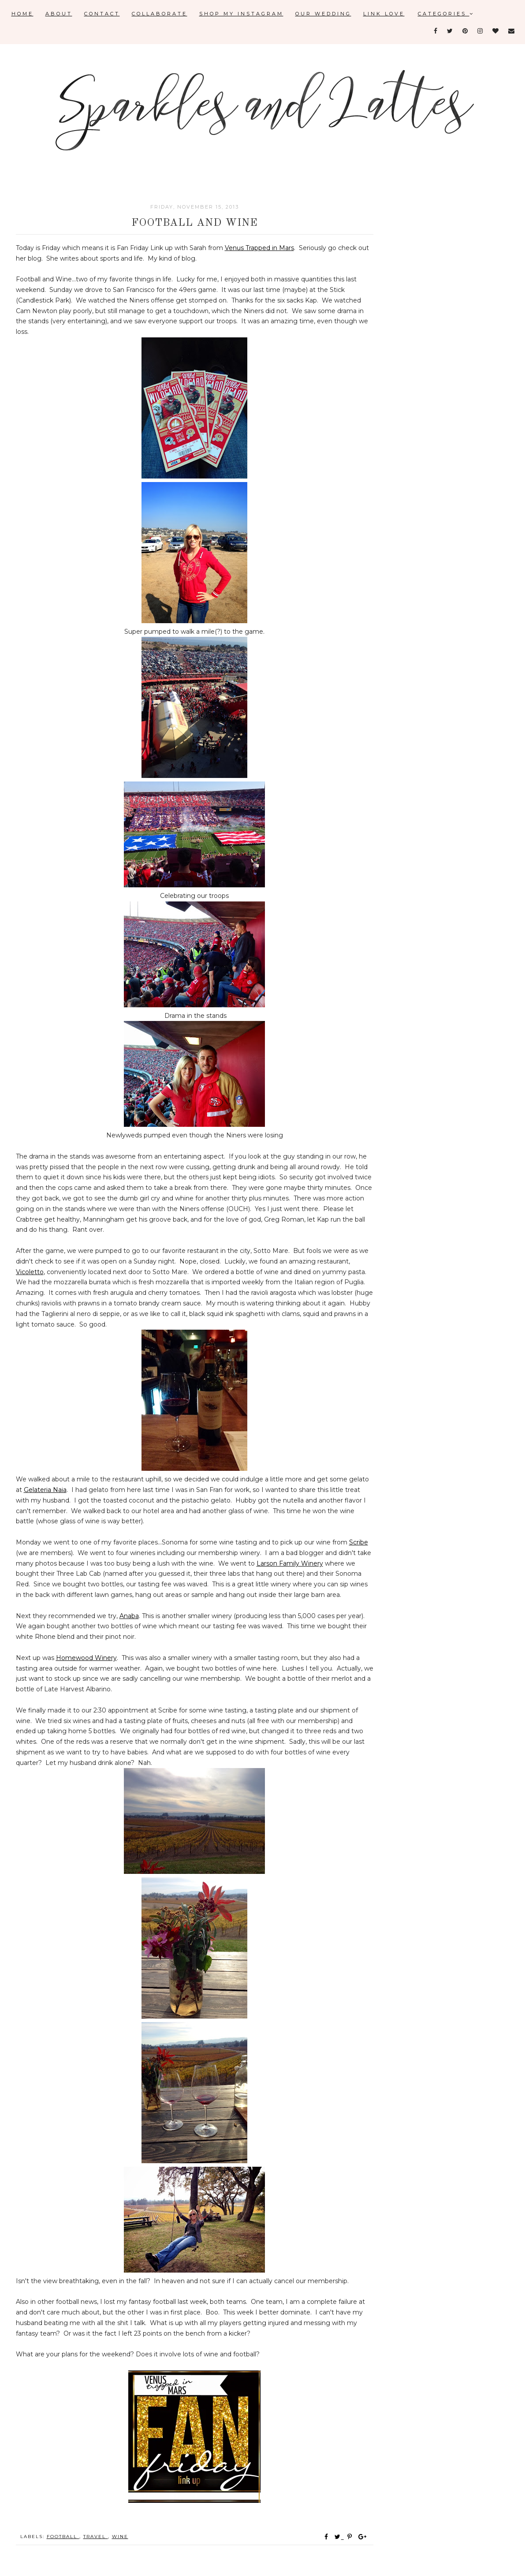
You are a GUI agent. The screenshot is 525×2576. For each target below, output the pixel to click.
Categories (446, 14)
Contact (102, 14)
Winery (105, 1658)
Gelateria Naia (45, 1490)
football (63, 2536)
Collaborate (159, 14)
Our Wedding (323, 14)
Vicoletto (30, 1272)
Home (22, 14)
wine (120, 2536)
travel (95, 2536)
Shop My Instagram (241, 14)
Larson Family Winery (290, 1563)
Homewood (74, 1658)
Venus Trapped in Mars (259, 248)
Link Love (384, 14)
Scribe (358, 1542)
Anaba (129, 1616)
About (58, 14)
